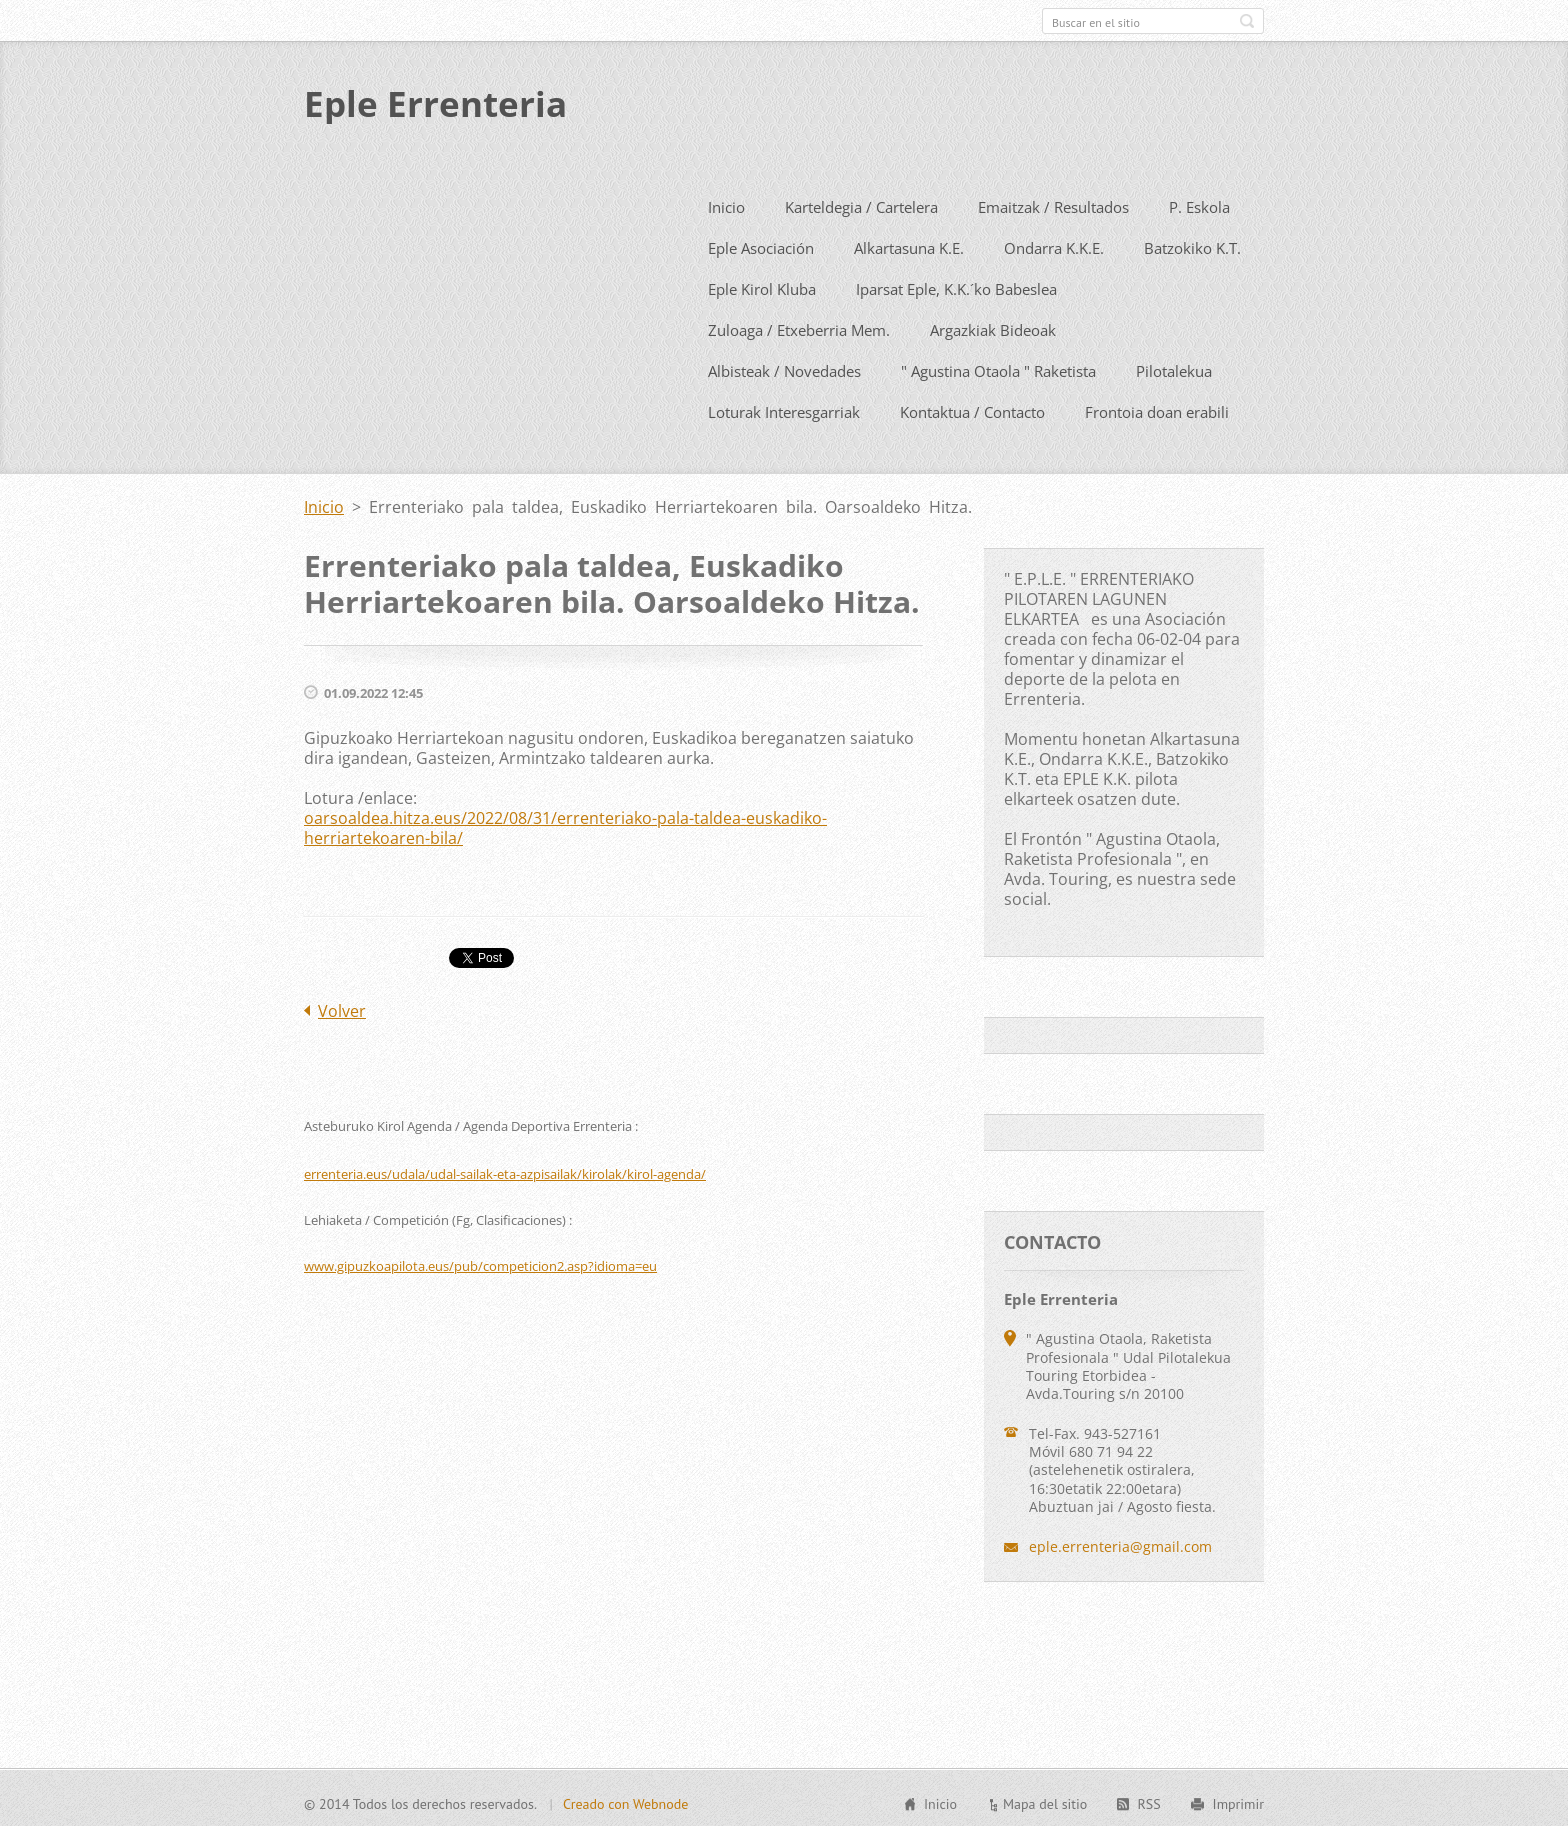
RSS (1148, 1801)
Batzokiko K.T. (1192, 244)
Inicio (726, 203)
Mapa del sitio (1045, 1801)
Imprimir (1238, 1801)
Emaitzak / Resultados (1053, 203)
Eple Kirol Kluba (762, 285)
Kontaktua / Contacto (972, 408)
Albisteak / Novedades (784, 367)
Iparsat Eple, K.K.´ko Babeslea (956, 285)
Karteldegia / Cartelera (861, 203)
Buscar (1247, 21)
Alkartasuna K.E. (909, 244)
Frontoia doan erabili (1157, 408)
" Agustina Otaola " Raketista (998, 367)
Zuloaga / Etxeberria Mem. (799, 326)
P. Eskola (1199, 203)
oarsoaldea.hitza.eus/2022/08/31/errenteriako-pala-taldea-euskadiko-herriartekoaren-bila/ (565, 824)
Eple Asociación (761, 244)
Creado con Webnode (625, 1801)
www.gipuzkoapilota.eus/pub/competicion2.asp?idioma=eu (480, 1262)
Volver (342, 1007)
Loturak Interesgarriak (784, 408)
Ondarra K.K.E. (1054, 244)
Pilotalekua (1174, 367)
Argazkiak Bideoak (993, 326)
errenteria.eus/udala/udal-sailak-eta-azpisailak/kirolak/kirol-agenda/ (505, 1170)
